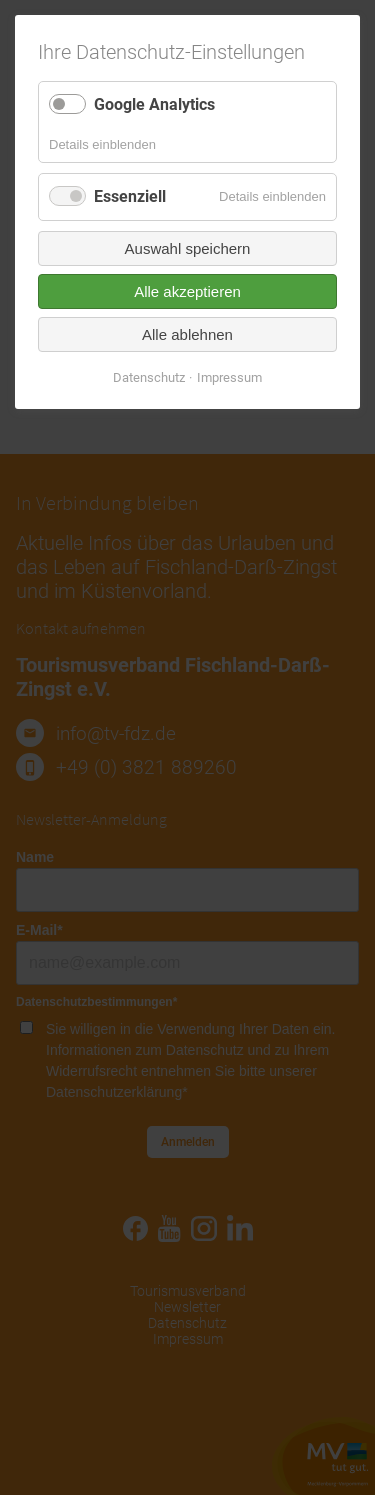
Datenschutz (149, 377)
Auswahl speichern (188, 248)
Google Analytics (154, 104)
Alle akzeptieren (187, 291)
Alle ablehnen (187, 334)
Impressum (229, 377)
